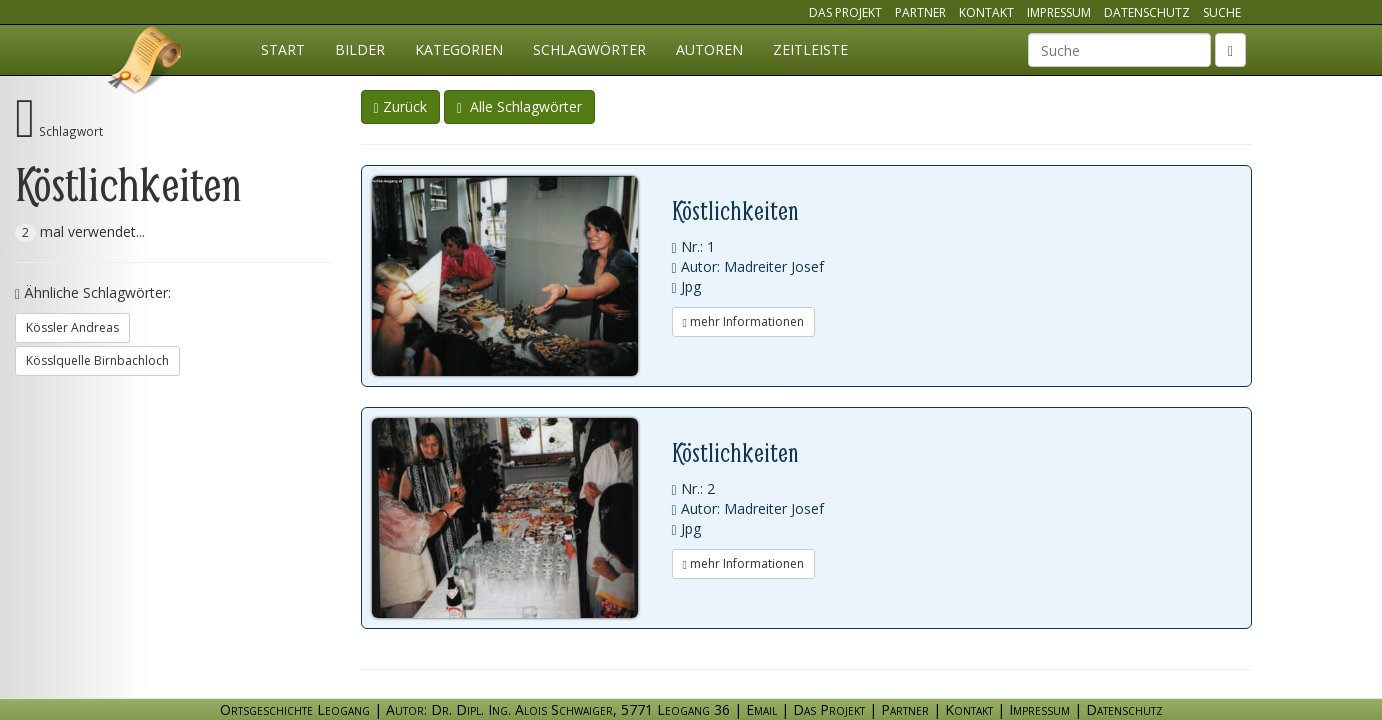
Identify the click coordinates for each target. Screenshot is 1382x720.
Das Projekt (845, 12)
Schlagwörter (589, 49)
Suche (1222, 12)
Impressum (1059, 12)
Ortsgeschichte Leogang (146, 63)
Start (283, 49)
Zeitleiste (810, 49)
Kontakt (986, 12)
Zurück (400, 106)
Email (761, 709)
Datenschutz (1147, 12)
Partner (920, 12)
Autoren (709, 49)
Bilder (360, 49)
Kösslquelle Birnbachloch (97, 360)
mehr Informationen (743, 321)
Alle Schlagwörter (519, 106)
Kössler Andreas (72, 327)
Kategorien (459, 49)
